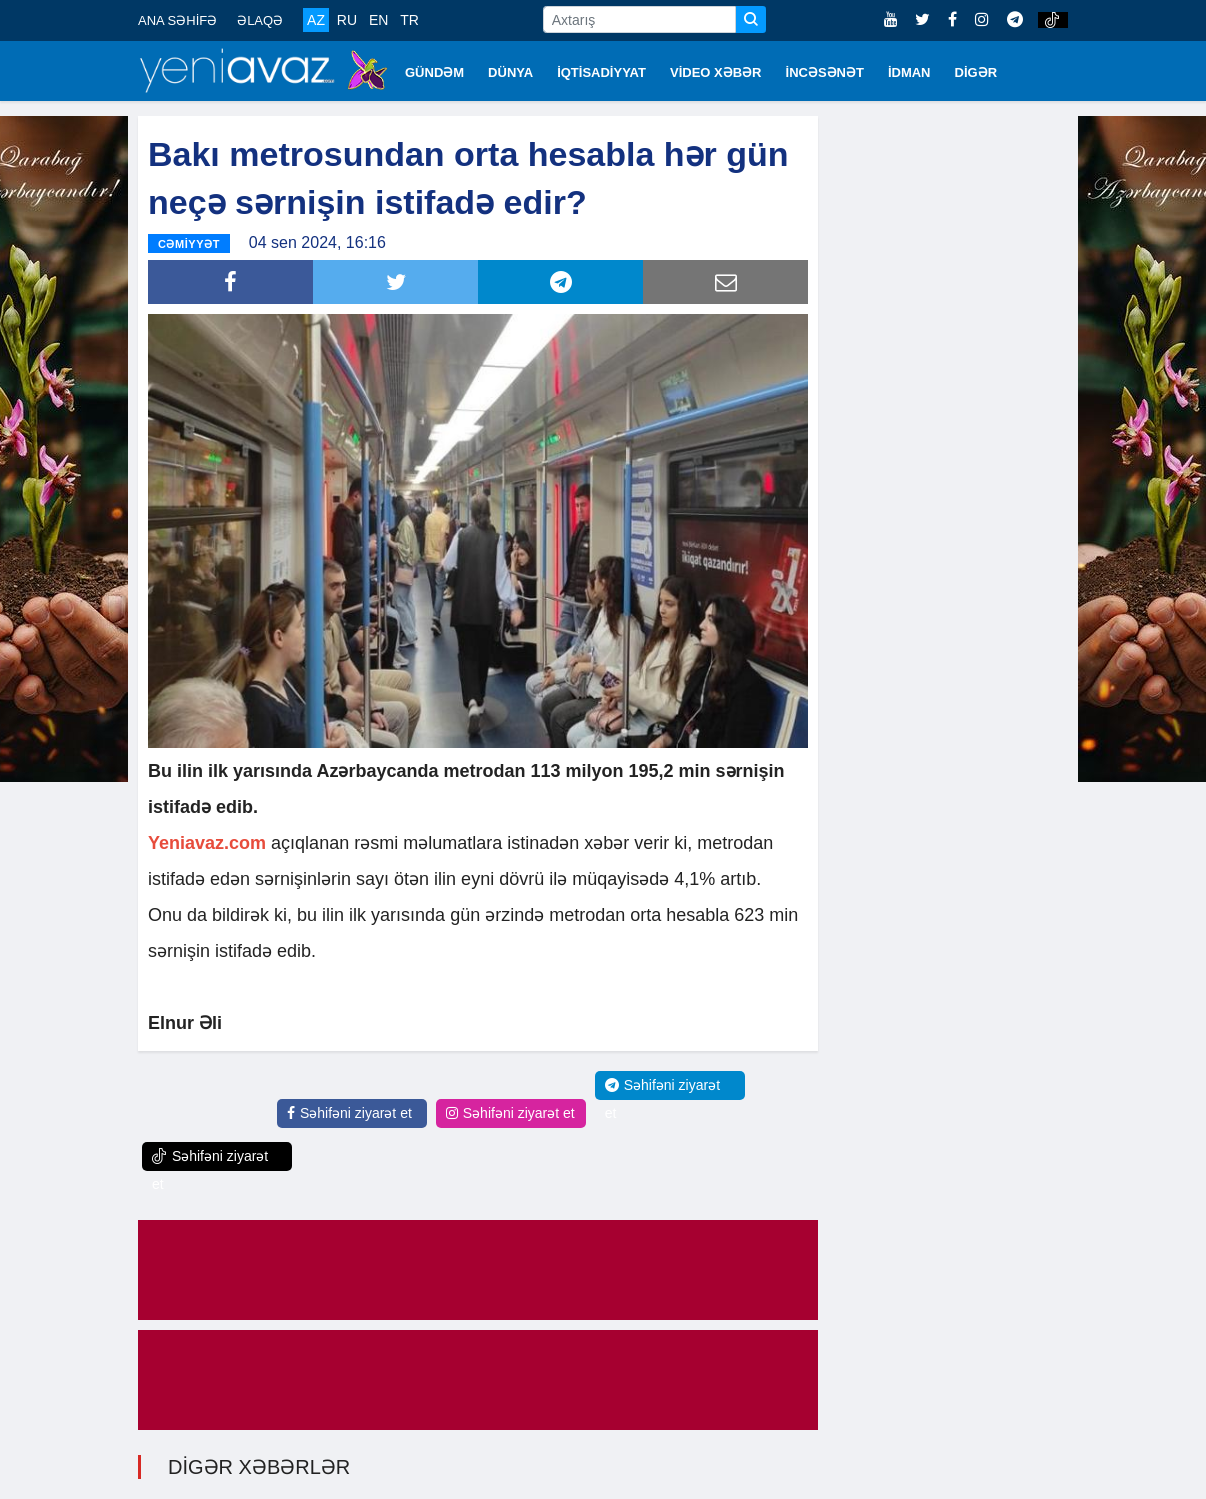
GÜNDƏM (434, 72)
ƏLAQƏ (260, 20)
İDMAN (909, 72)
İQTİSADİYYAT (601, 72)
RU (347, 20)
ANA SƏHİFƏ (177, 20)
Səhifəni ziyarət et (349, 1113)
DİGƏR (976, 72)
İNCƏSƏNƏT (825, 72)
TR (409, 20)
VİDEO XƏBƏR (716, 72)
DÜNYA (510, 72)
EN (378, 20)
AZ (316, 20)
